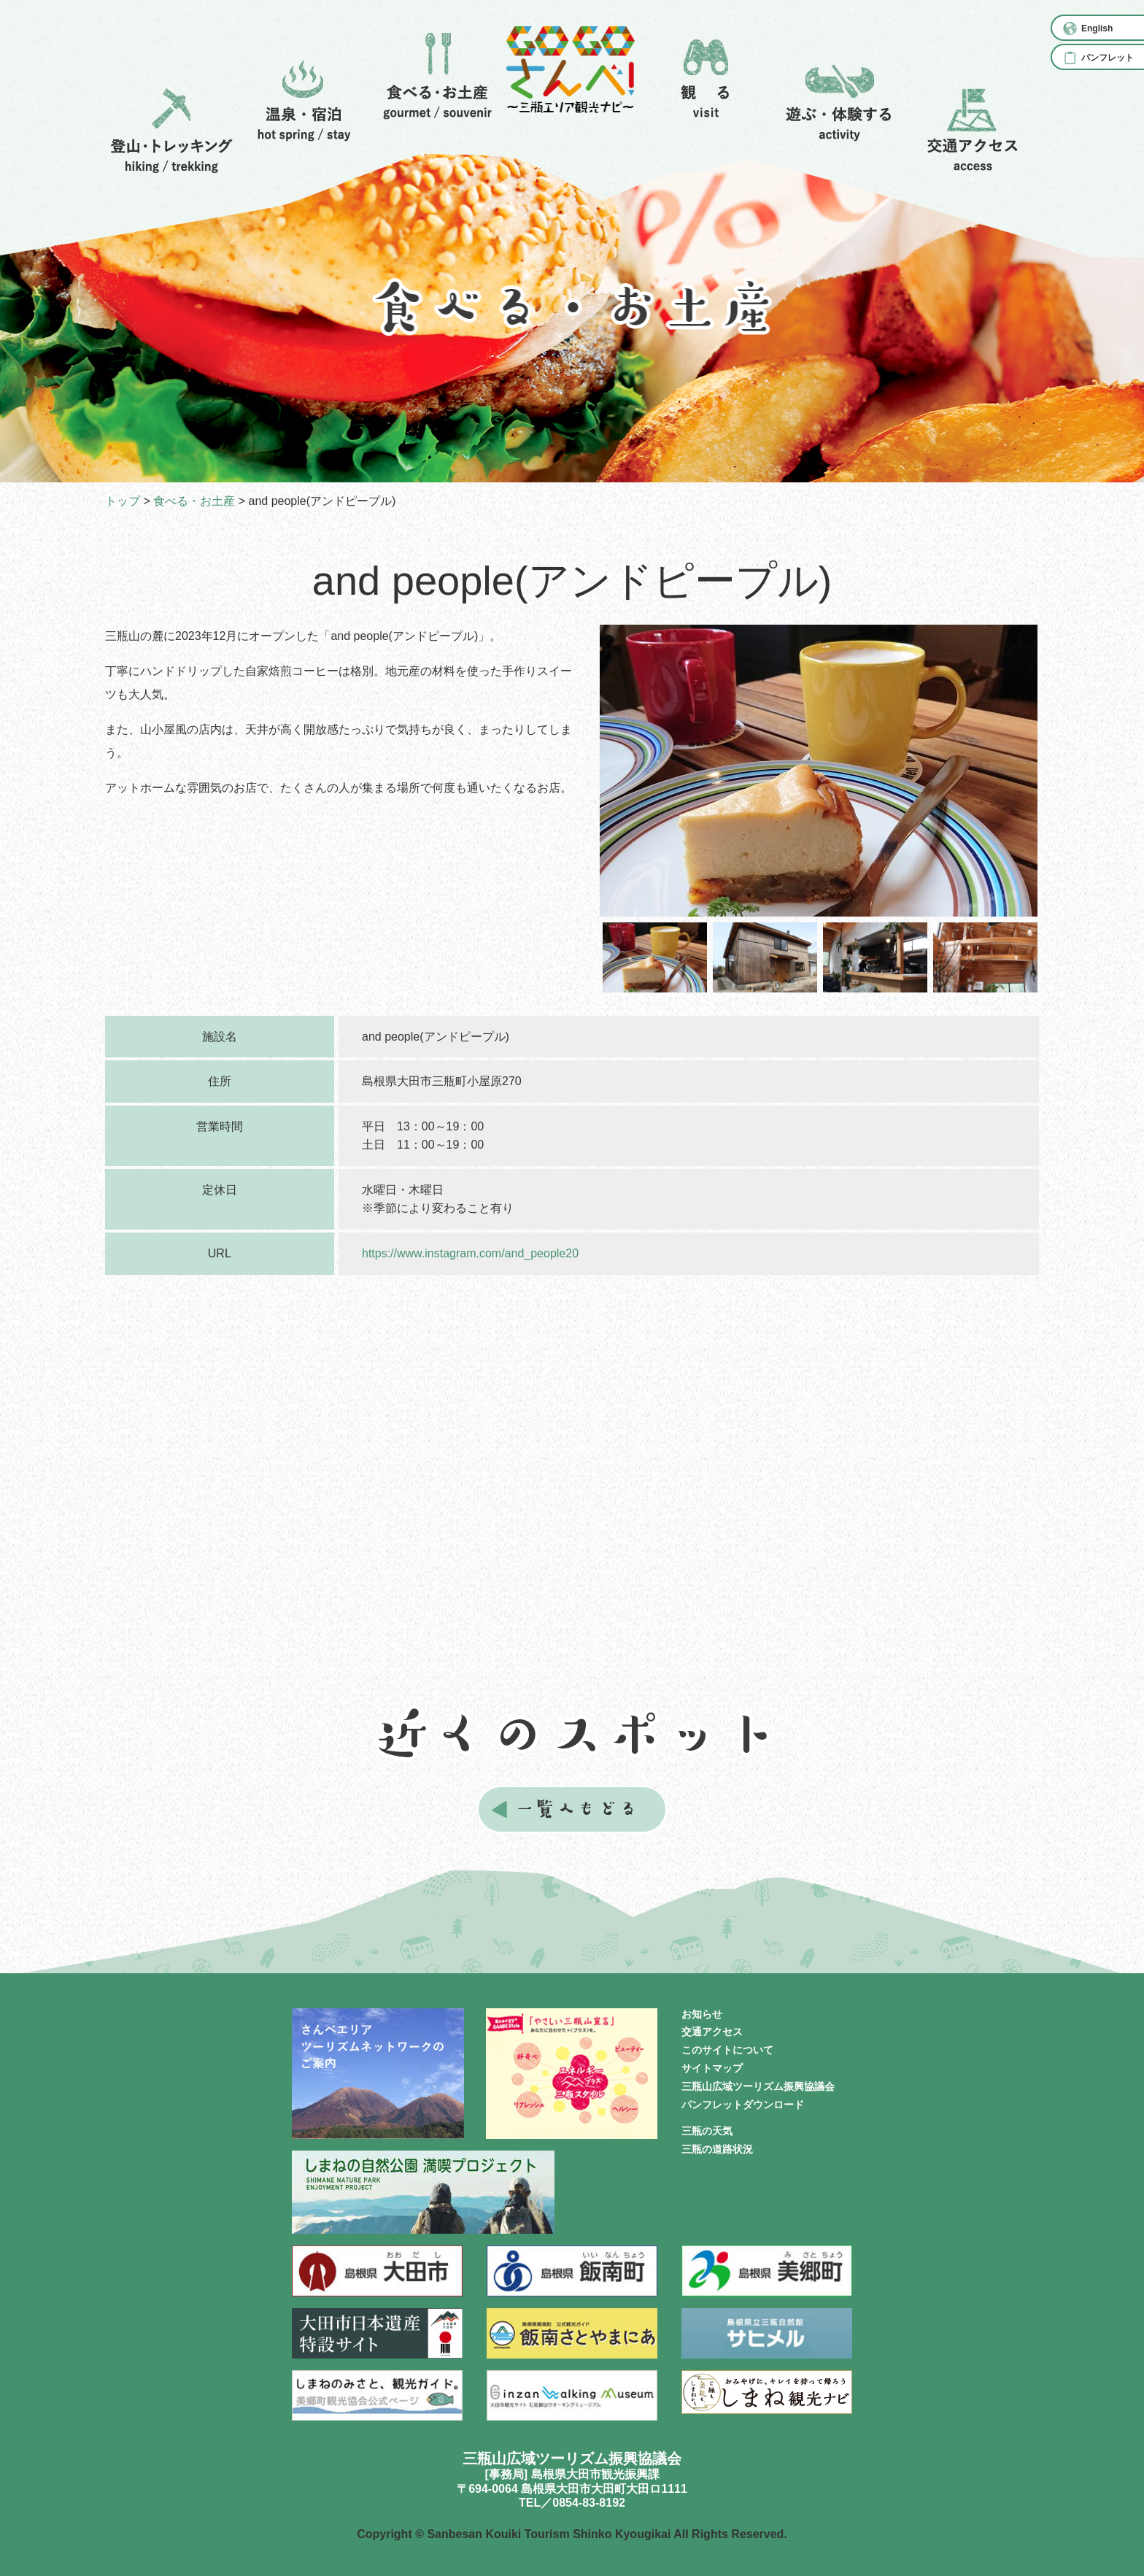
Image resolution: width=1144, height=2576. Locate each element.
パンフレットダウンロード (742, 2104)
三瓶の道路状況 (717, 2149)
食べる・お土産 (194, 501)
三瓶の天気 (707, 2131)
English (1097, 28)
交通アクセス (712, 2031)
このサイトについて (727, 2050)
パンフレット (1107, 58)
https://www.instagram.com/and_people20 (470, 1253)
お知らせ (701, 2014)
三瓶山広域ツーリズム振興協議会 (758, 2086)
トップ (122, 501)
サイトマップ (712, 2068)
